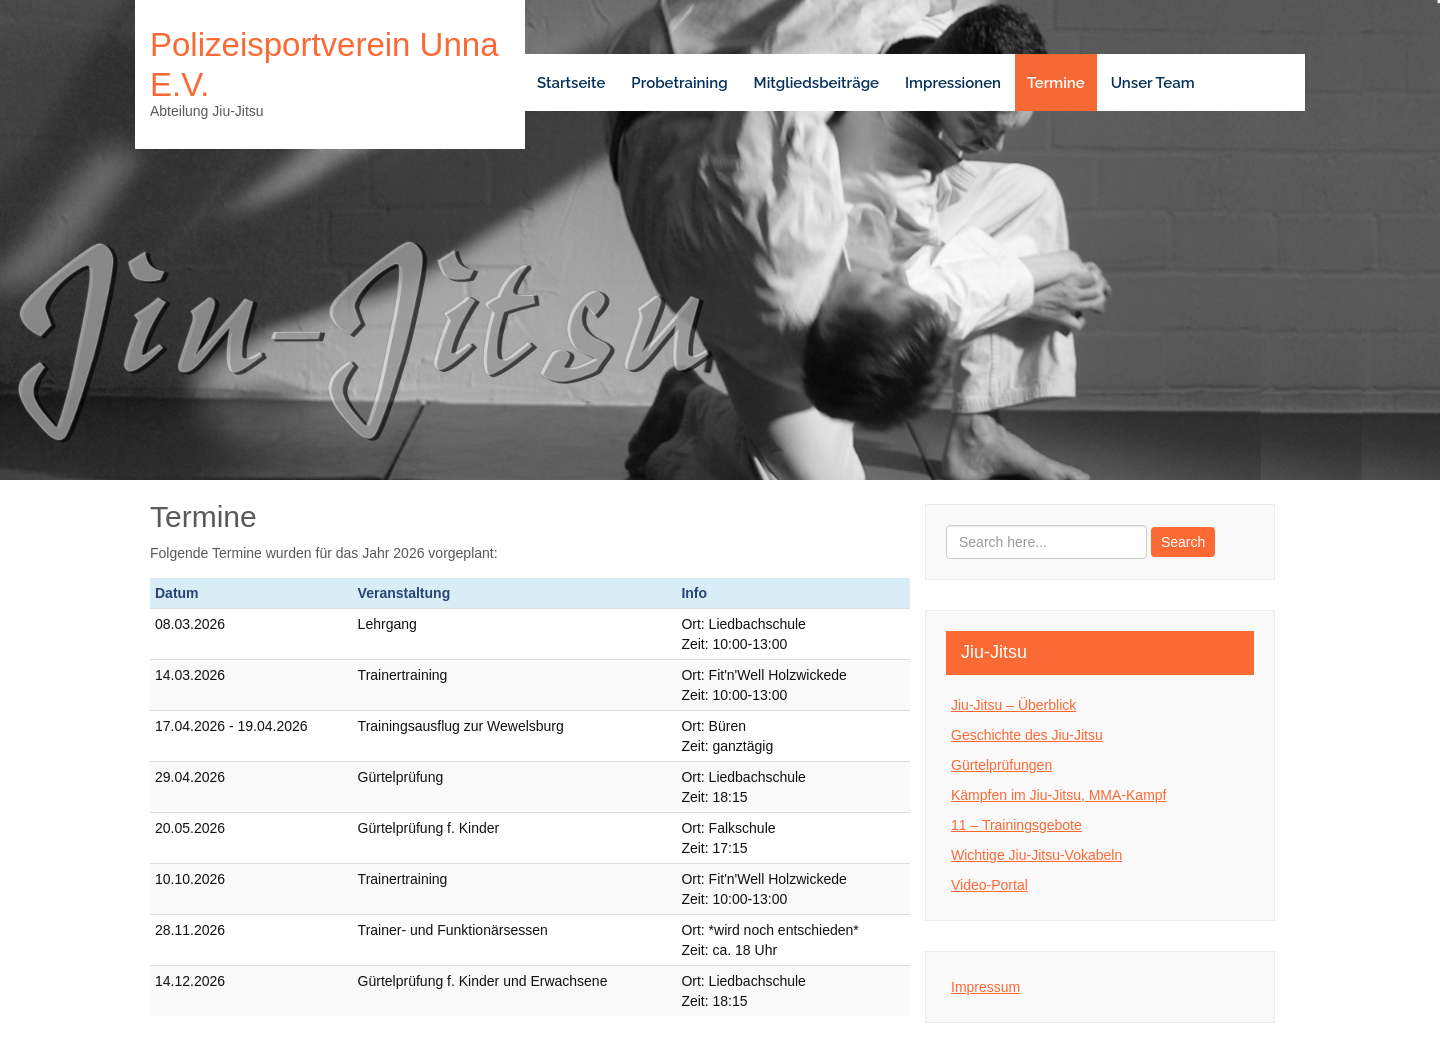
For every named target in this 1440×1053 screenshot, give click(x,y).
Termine (1056, 83)
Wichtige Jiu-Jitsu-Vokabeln (1036, 855)
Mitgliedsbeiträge (816, 83)
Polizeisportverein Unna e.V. (324, 64)
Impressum (985, 987)
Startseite (571, 83)
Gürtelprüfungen (1001, 765)
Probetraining (679, 83)
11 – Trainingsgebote (1016, 825)
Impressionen (953, 83)
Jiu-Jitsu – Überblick (1013, 705)
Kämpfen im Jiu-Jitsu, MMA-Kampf (1059, 795)
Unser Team (1153, 83)
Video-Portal (989, 885)
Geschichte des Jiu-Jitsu (1027, 735)
